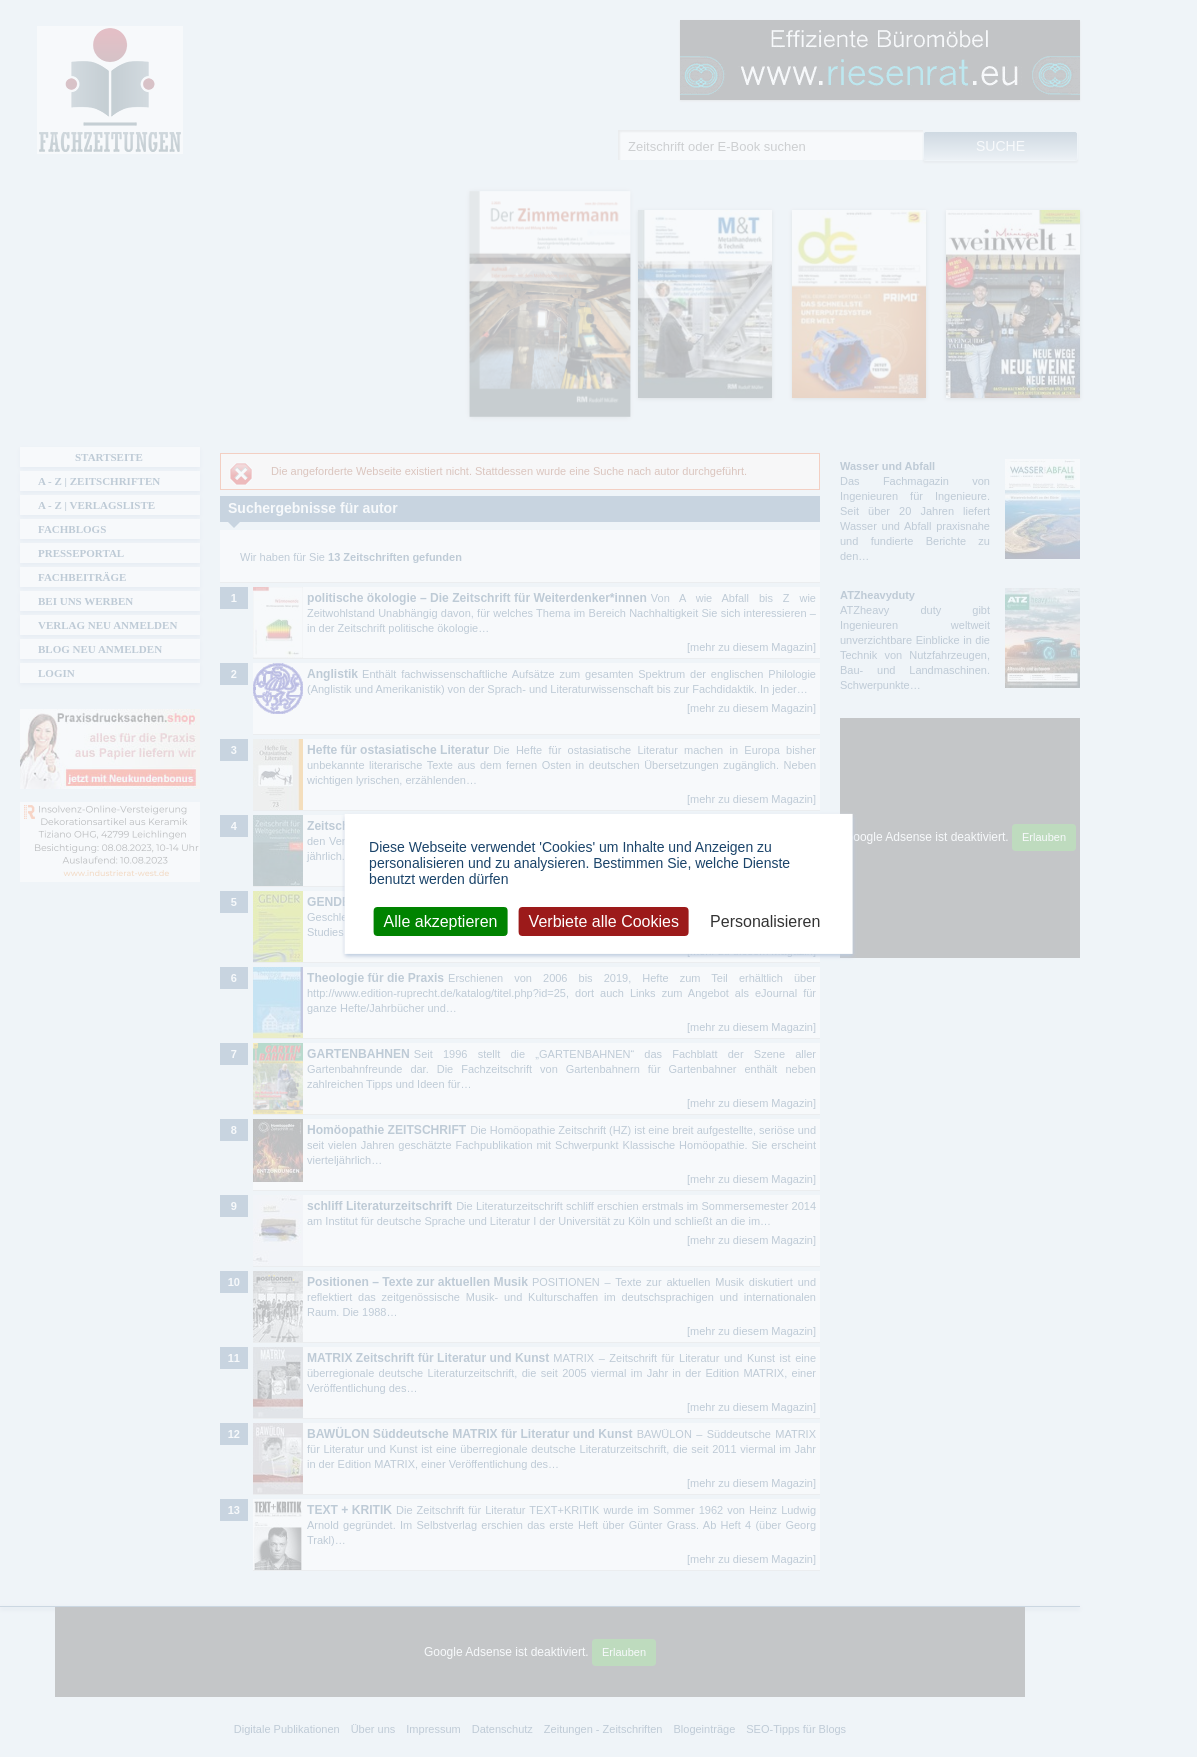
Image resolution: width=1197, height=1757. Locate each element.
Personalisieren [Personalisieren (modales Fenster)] (765, 920)
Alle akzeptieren (441, 920)
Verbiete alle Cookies (604, 920)
